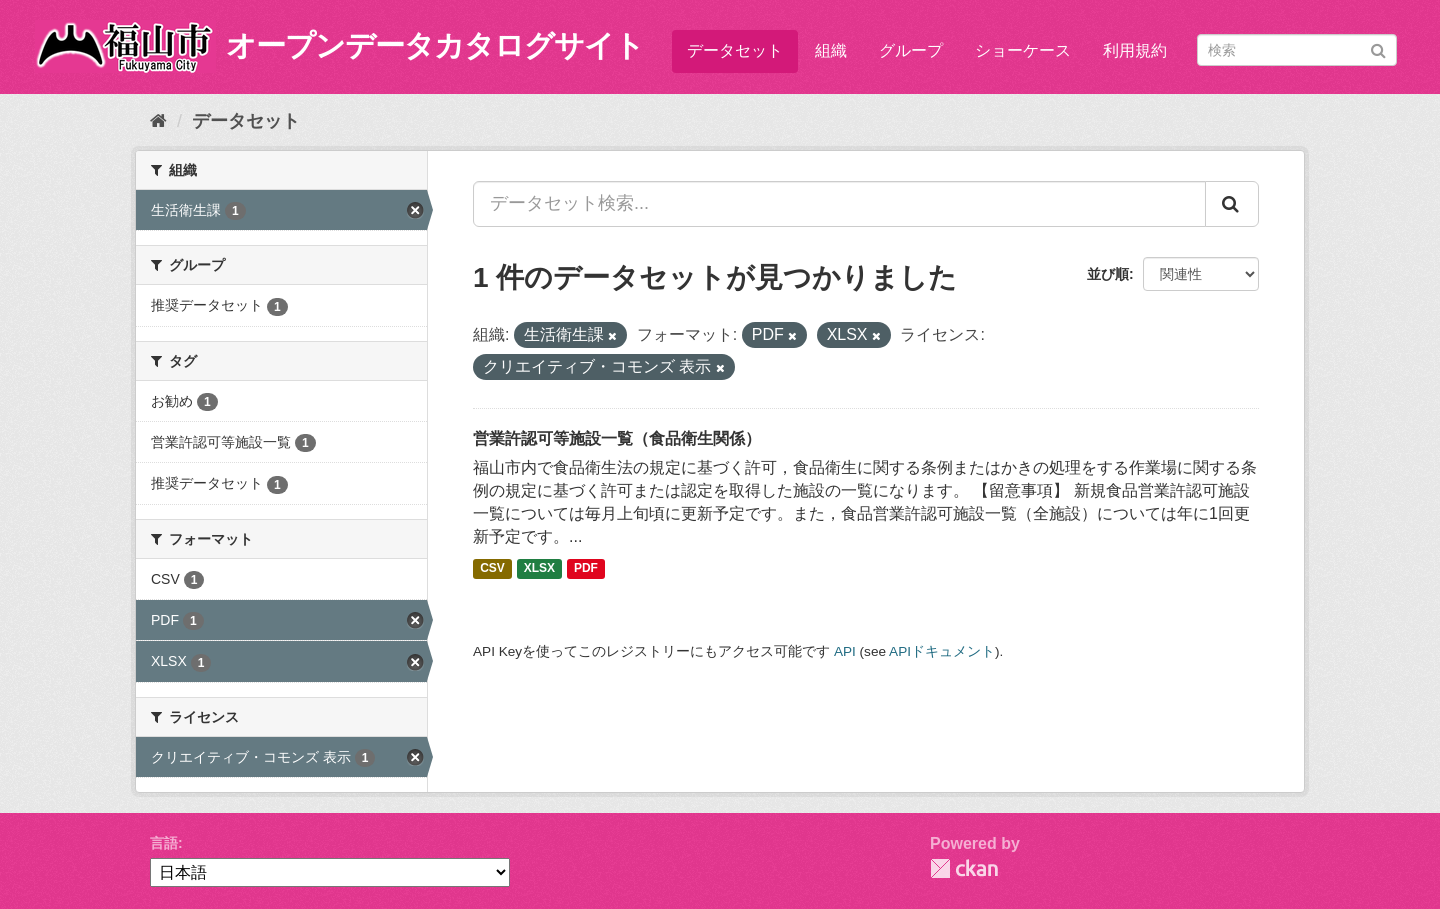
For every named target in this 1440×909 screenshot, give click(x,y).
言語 (164, 843)
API (845, 651)
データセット (735, 50)
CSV (492, 569)
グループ (911, 50)
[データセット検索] (1297, 50)
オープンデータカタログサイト (435, 45)
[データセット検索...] (839, 204)
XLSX (539, 569)
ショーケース (1023, 50)
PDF (586, 569)
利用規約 (1135, 50)
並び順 (1108, 274)
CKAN (964, 868)
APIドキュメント (942, 651)
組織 (831, 50)
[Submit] (1378, 48)
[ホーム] (158, 121)
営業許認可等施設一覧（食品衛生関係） (617, 438)
